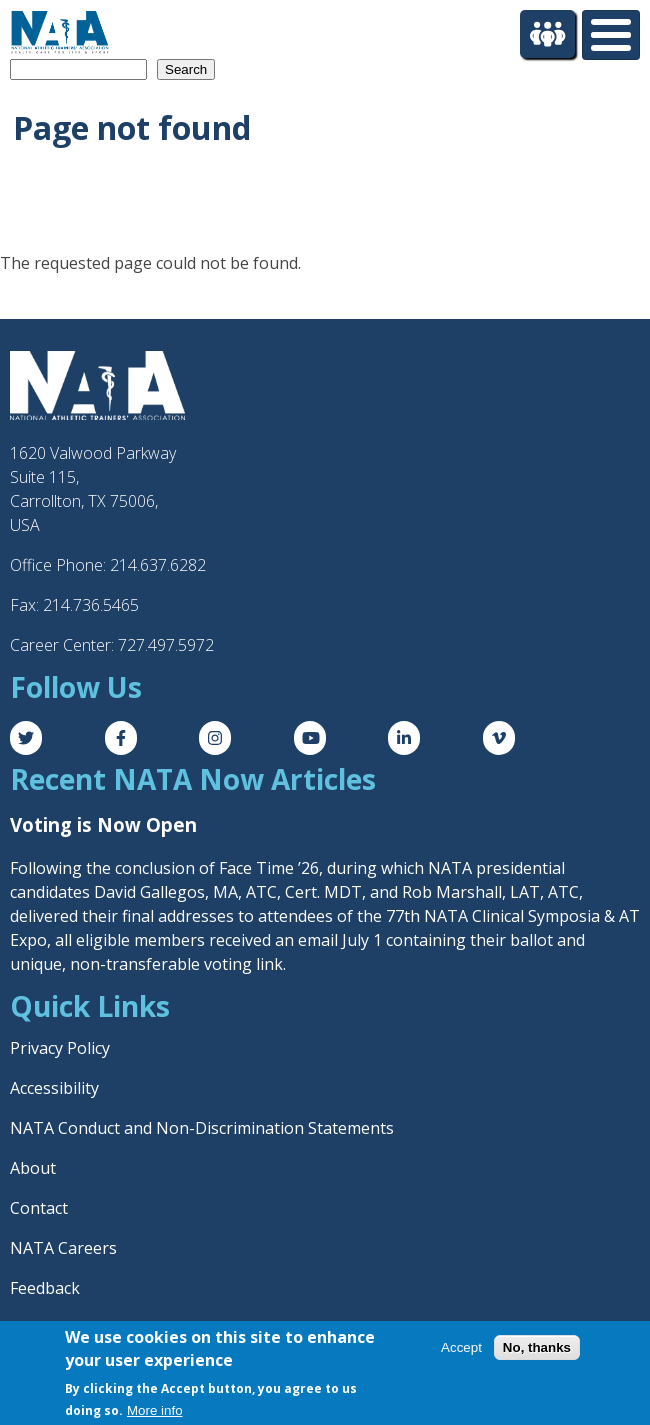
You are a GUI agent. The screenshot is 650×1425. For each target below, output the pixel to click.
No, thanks (537, 1347)
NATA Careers (63, 1248)
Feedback (45, 1288)
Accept (461, 1347)
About (33, 1168)
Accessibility (54, 1088)
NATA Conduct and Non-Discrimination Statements (202, 1128)
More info (155, 1410)
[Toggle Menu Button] (611, 35)
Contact (39, 1208)
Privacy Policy (60, 1048)
